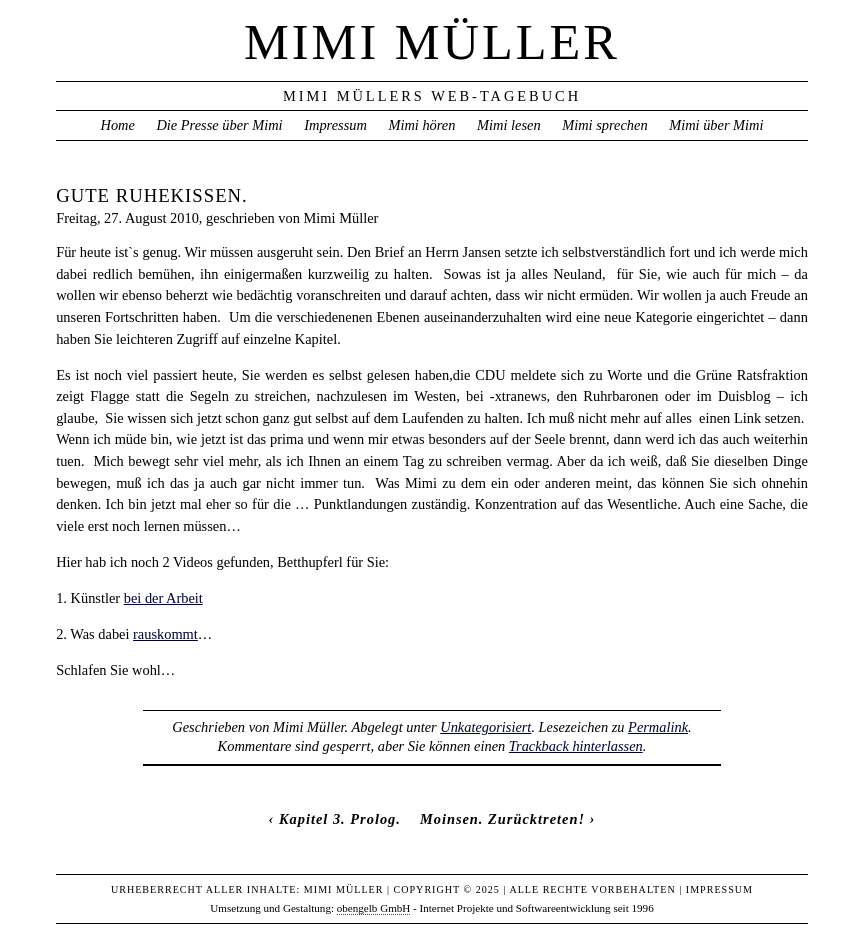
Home (117, 125)
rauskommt (165, 634)
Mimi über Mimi (716, 125)
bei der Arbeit (163, 598)
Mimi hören (421, 125)
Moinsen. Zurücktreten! (502, 819)
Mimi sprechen (604, 125)
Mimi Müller (432, 42)
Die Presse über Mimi (219, 125)
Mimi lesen (509, 125)
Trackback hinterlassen (576, 746)
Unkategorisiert (485, 727)
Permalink (658, 727)
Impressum (335, 125)
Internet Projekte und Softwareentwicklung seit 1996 (537, 908)
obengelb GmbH (374, 908)
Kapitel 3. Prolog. (340, 819)
